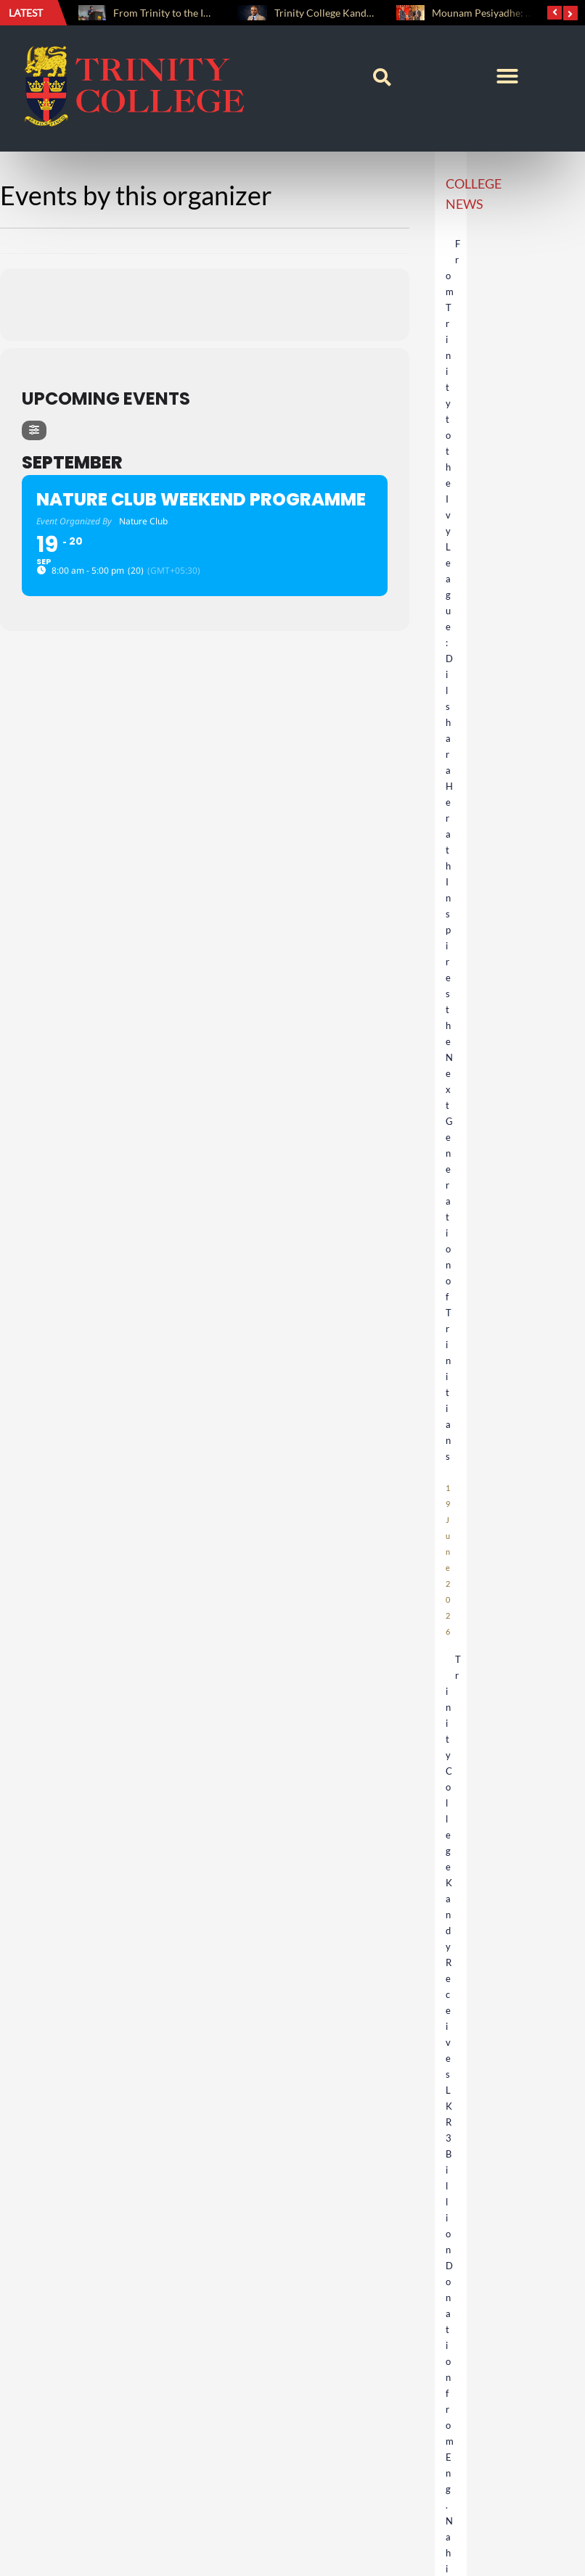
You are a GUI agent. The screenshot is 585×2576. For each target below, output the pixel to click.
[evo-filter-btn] (34, 430)
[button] (381, 77)
